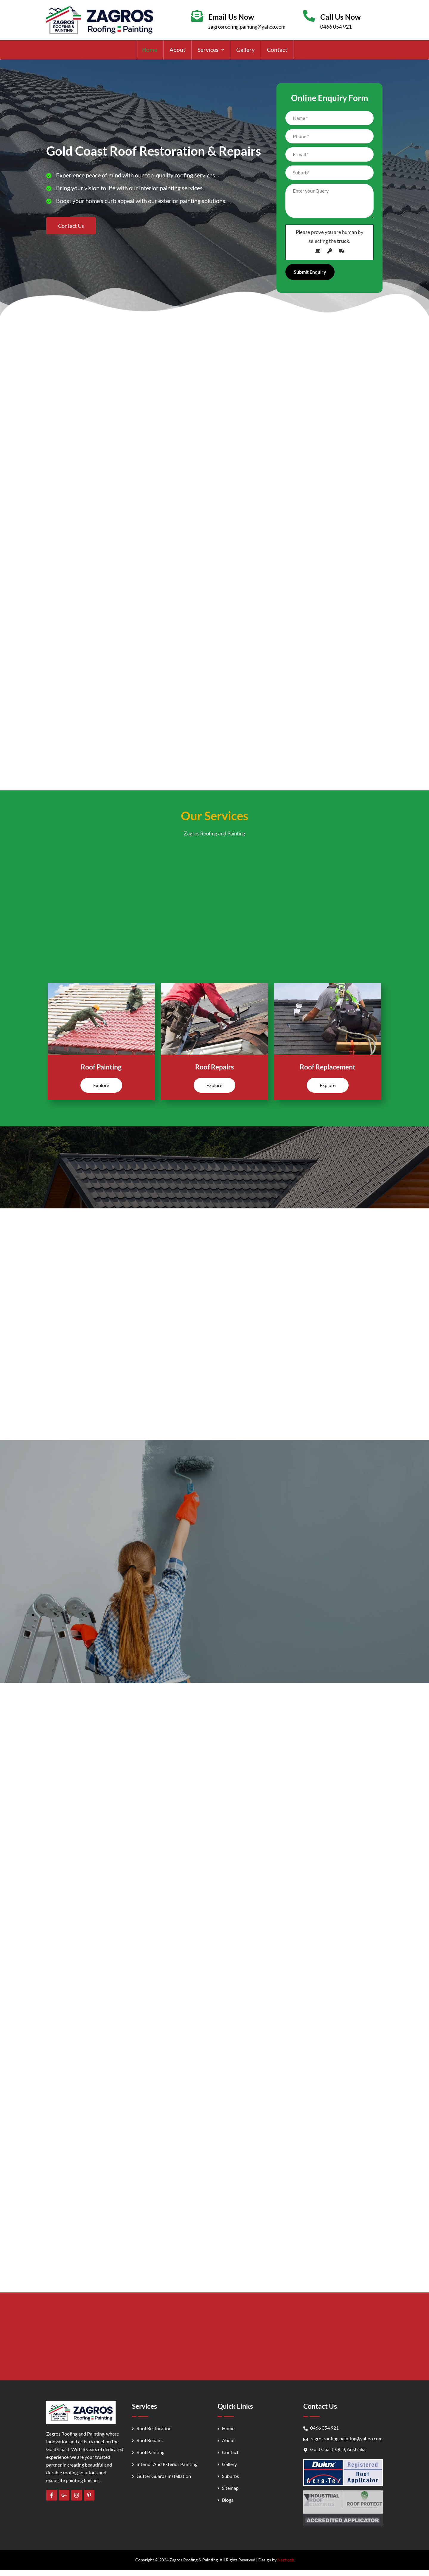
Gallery (245, 49)
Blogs (227, 2500)
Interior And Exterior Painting (167, 2464)
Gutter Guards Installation (163, 2476)
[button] (211, 49)
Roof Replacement (327, 1067)
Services (211, 49)
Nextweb (285, 2559)
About (177, 49)
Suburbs (230, 2476)
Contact (277, 49)
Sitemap (230, 2488)
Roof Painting (101, 1067)
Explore (101, 1085)
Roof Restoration (154, 2428)
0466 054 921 (336, 27)
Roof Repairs (214, 1067)
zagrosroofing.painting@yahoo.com (246, 27)
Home (149, 49)
